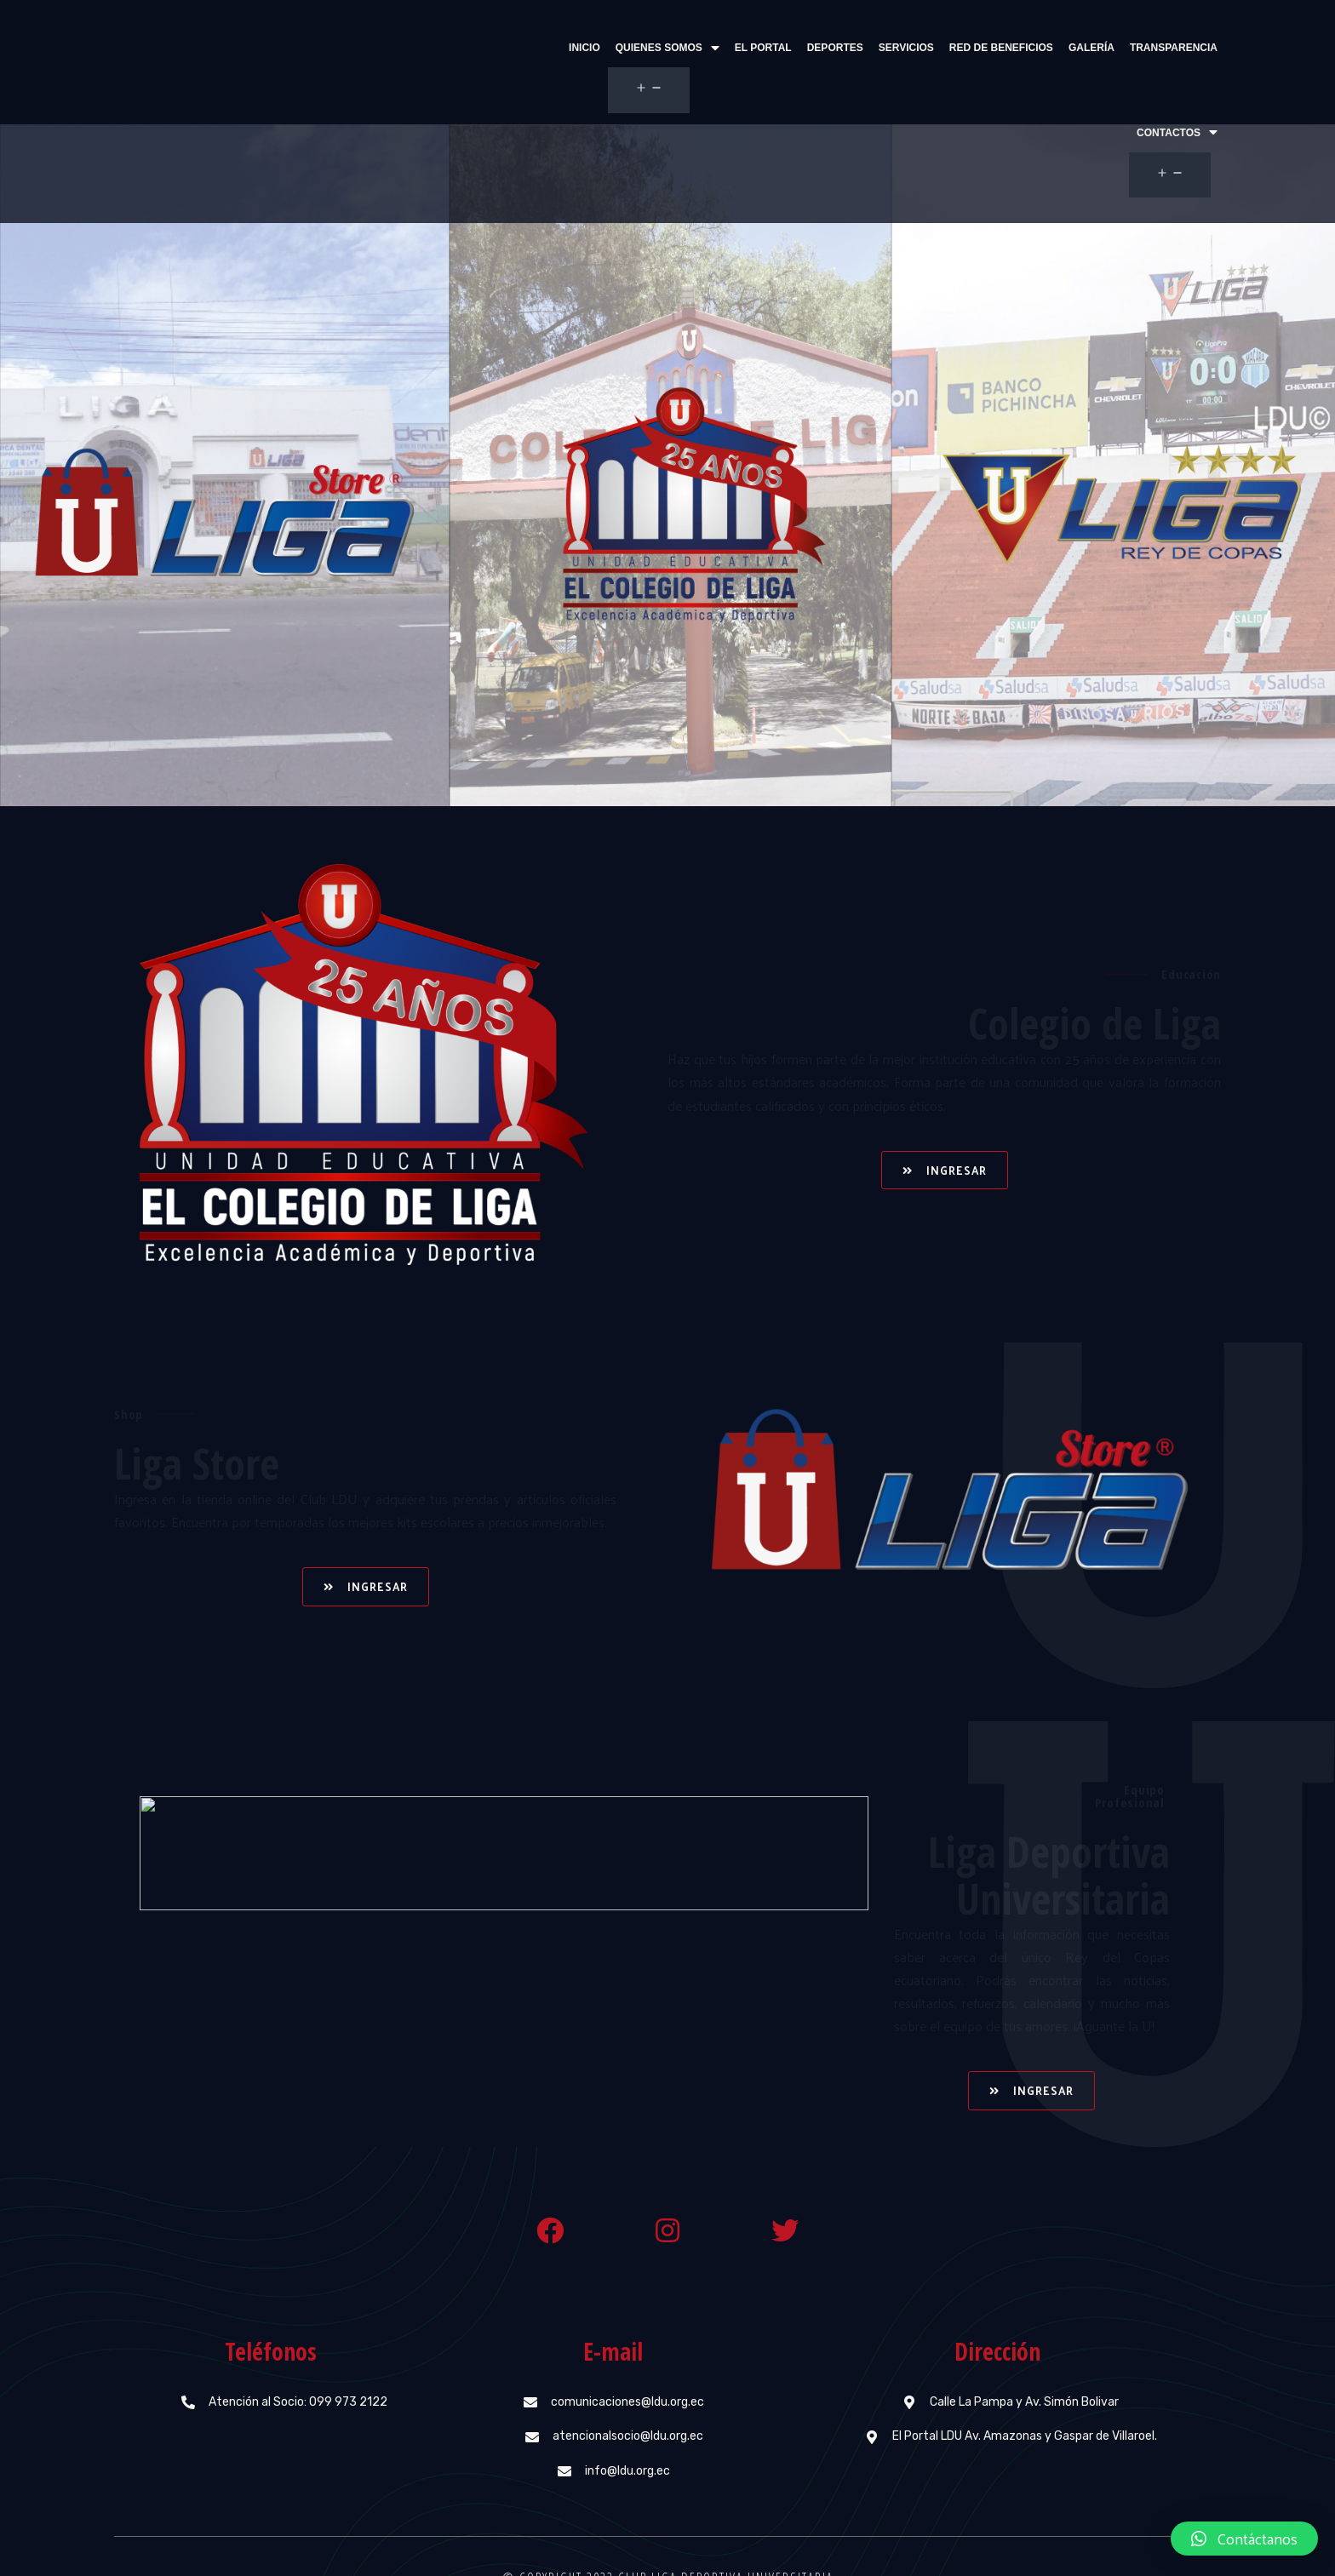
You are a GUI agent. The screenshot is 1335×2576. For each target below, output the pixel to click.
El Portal (667, 48)
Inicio (488, 48)
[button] (944, 1103)
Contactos (1177, 48)
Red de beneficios (905, 48)
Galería (995, 48)
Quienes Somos (571, 48)
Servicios (810, 48)
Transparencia (1077, 48)
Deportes (739, 48)
